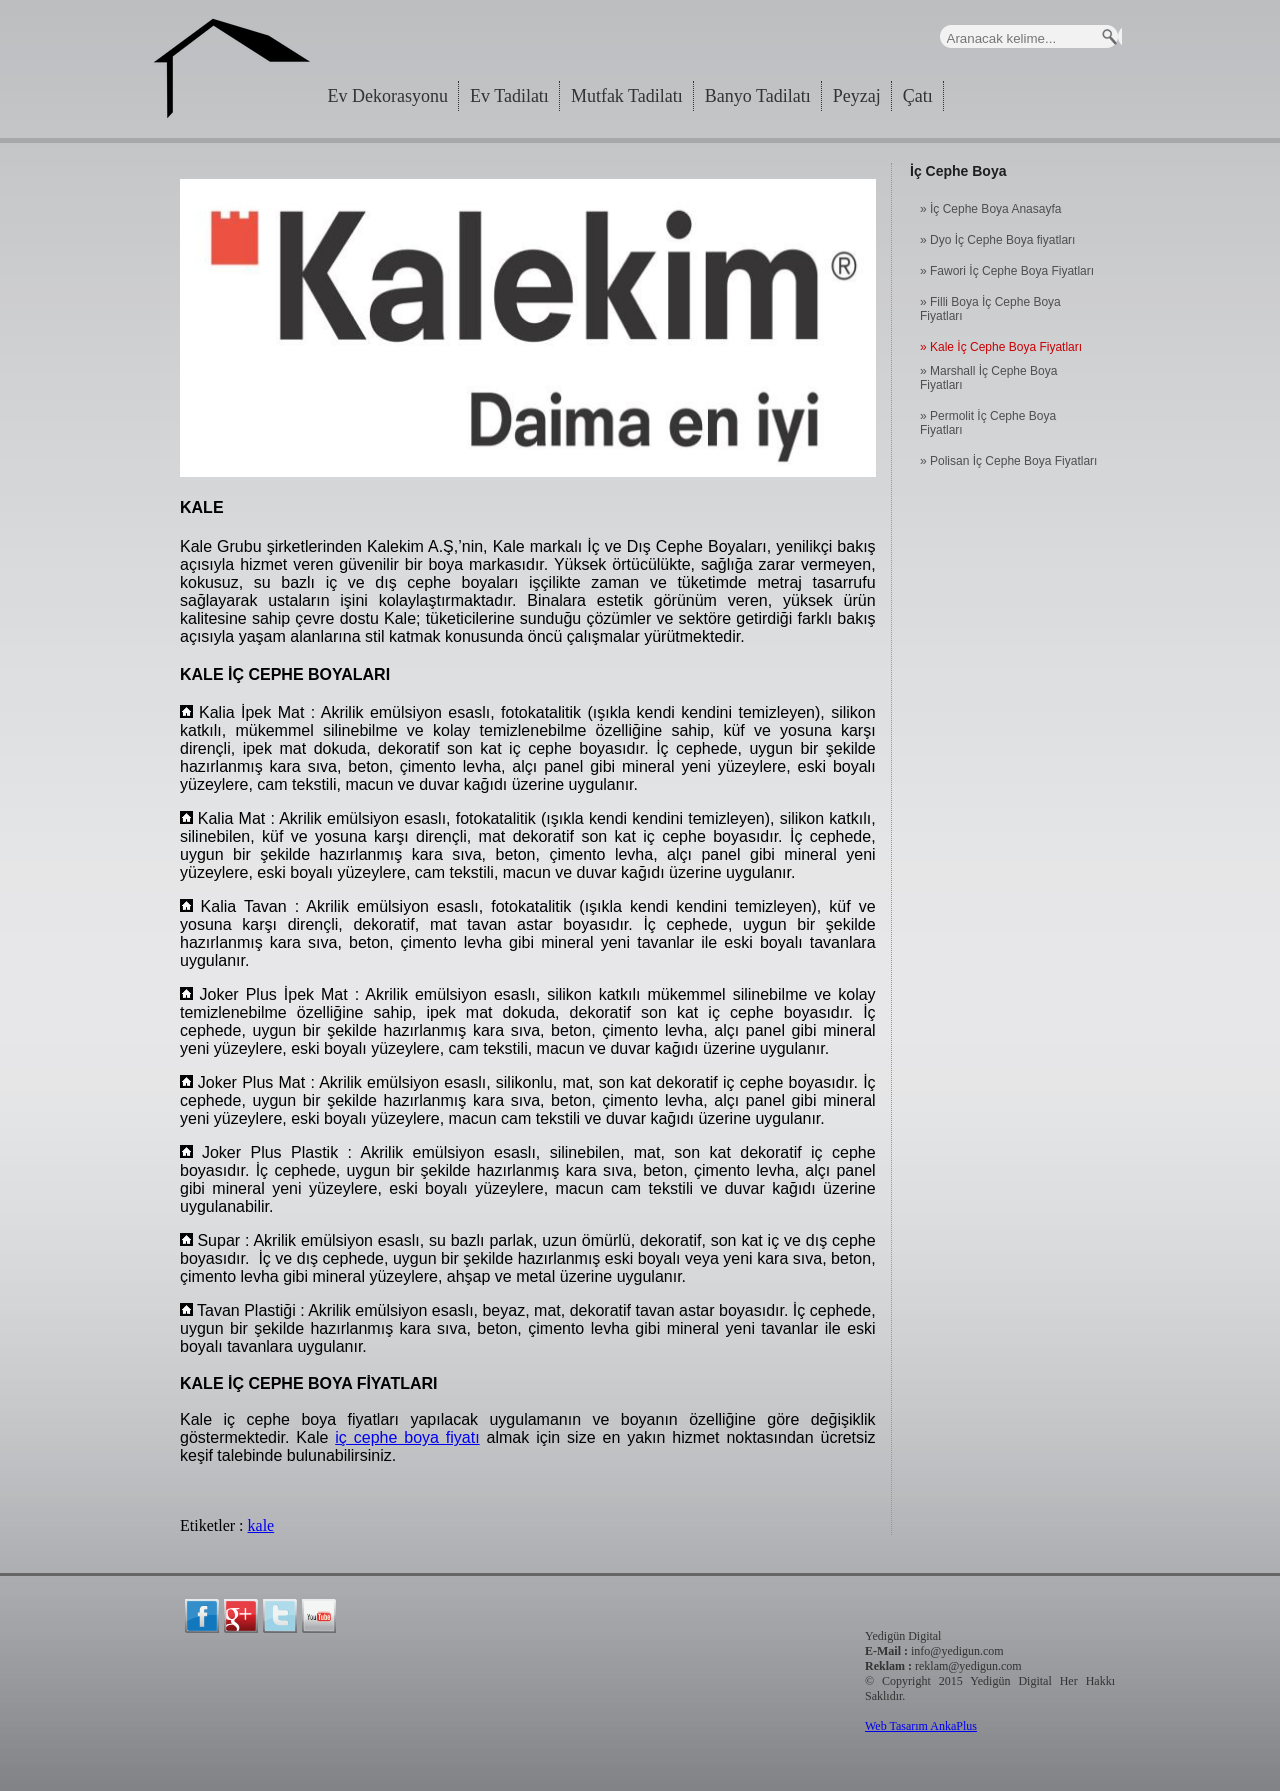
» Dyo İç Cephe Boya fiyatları (997, 240)
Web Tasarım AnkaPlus (921, 1726)
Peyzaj (857, 96)
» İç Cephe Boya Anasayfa (990, 209)
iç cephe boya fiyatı (407, 1437)
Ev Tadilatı (509, 96)
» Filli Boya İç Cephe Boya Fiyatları (990, 309)
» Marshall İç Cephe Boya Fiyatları (988, 378)
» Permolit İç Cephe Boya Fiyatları (988, 423)
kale (261, 1525)
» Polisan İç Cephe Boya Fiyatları (1008, 461)
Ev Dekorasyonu (388, 96)
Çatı (918, 96)
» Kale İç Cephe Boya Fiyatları (1001, 347)
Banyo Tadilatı (758, 96)
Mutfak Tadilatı (627, 96)
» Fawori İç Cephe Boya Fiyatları (1007, 271)
